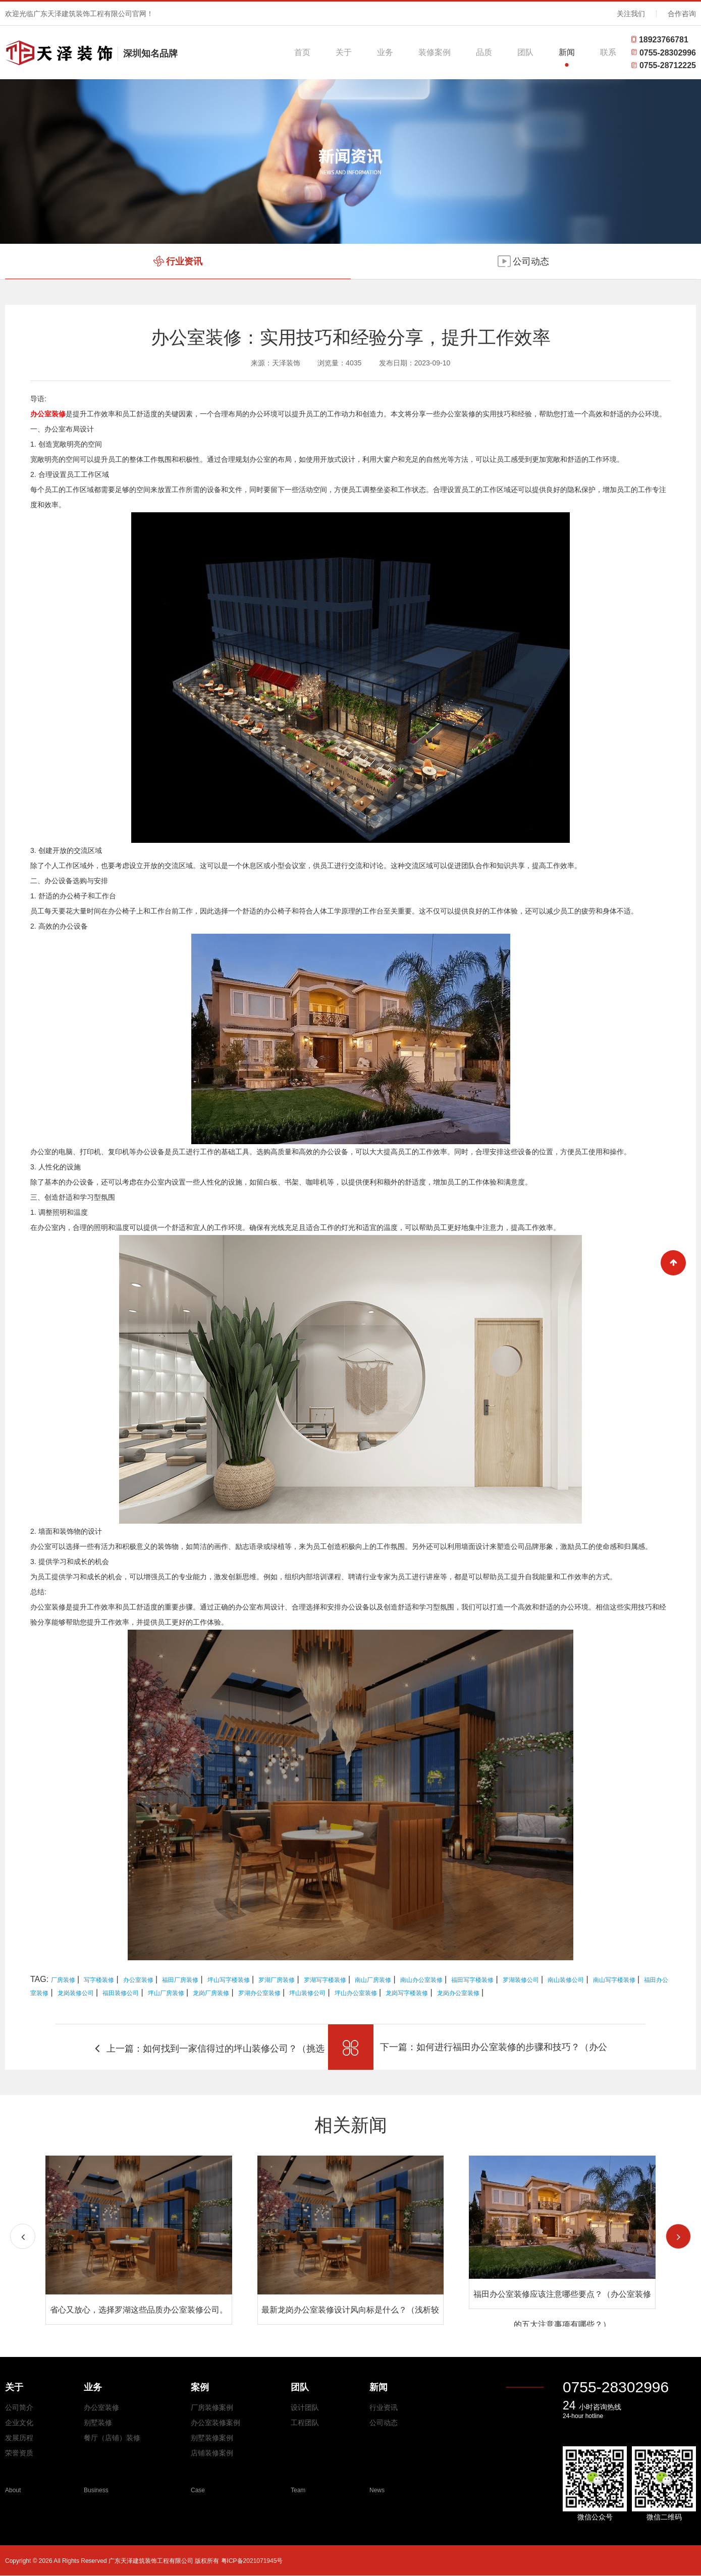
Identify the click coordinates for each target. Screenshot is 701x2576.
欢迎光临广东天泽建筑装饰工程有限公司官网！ (79, 14)
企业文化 (19, 2423)
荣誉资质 (19, 2453)
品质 (484, 52)
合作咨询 (682, 14)
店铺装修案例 (212, 2453)
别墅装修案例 (212, 2438)
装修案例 (434, 52)
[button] (678, 2236)
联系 (608, 52)
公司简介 (19, 2407)
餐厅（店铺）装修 (112, 2438)
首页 (302, 52)
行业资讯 (383, 2407)
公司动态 (383, 2423)
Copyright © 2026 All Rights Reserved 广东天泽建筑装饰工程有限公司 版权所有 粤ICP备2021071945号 (144, 2560)
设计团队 (305, 2407)
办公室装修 (101, 2407)
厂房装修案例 (212, 2407)
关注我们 (631, 14)
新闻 (567, 52)
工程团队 (305, 2423)
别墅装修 (98, 2423)
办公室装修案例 (215, 2423)
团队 (525, 52)
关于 (344, 52)
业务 (385, 52)
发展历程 (19, 2438)
